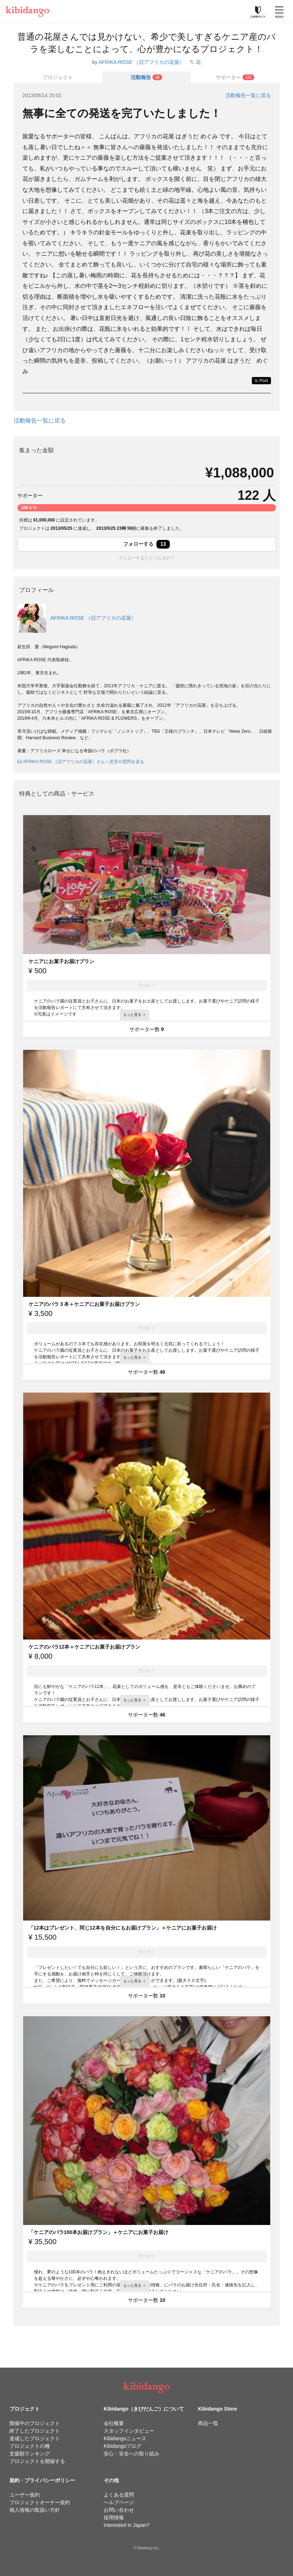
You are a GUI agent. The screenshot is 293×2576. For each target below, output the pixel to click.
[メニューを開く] (279, 11)
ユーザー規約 (24, 2495)
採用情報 (114, 2517)
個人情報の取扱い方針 (34, 2510)
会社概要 (114, 2423)
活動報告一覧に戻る (248, 95)
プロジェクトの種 (29, 2446)
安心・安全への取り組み (131, 2453)
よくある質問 (119, 2495)
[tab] (146, 77)
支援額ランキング (29, 2453)
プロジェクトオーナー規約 (39, 2502)
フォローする (146, 544)
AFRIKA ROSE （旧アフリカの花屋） (141, 62)
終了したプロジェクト (34, 2431)
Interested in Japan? (127, 2525)
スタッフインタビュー (129, 2431)
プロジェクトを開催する (37, 2461)
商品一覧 (208, 2423)
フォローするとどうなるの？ (147, 557)
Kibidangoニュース (125, 2438)
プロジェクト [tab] (58, 77)
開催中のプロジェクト (34, 2423)
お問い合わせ (119, 2510)
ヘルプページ (119, 2502)
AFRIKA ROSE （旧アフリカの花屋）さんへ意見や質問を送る (80, 761)
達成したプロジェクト (34, 2438)
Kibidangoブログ (122, 2446)
